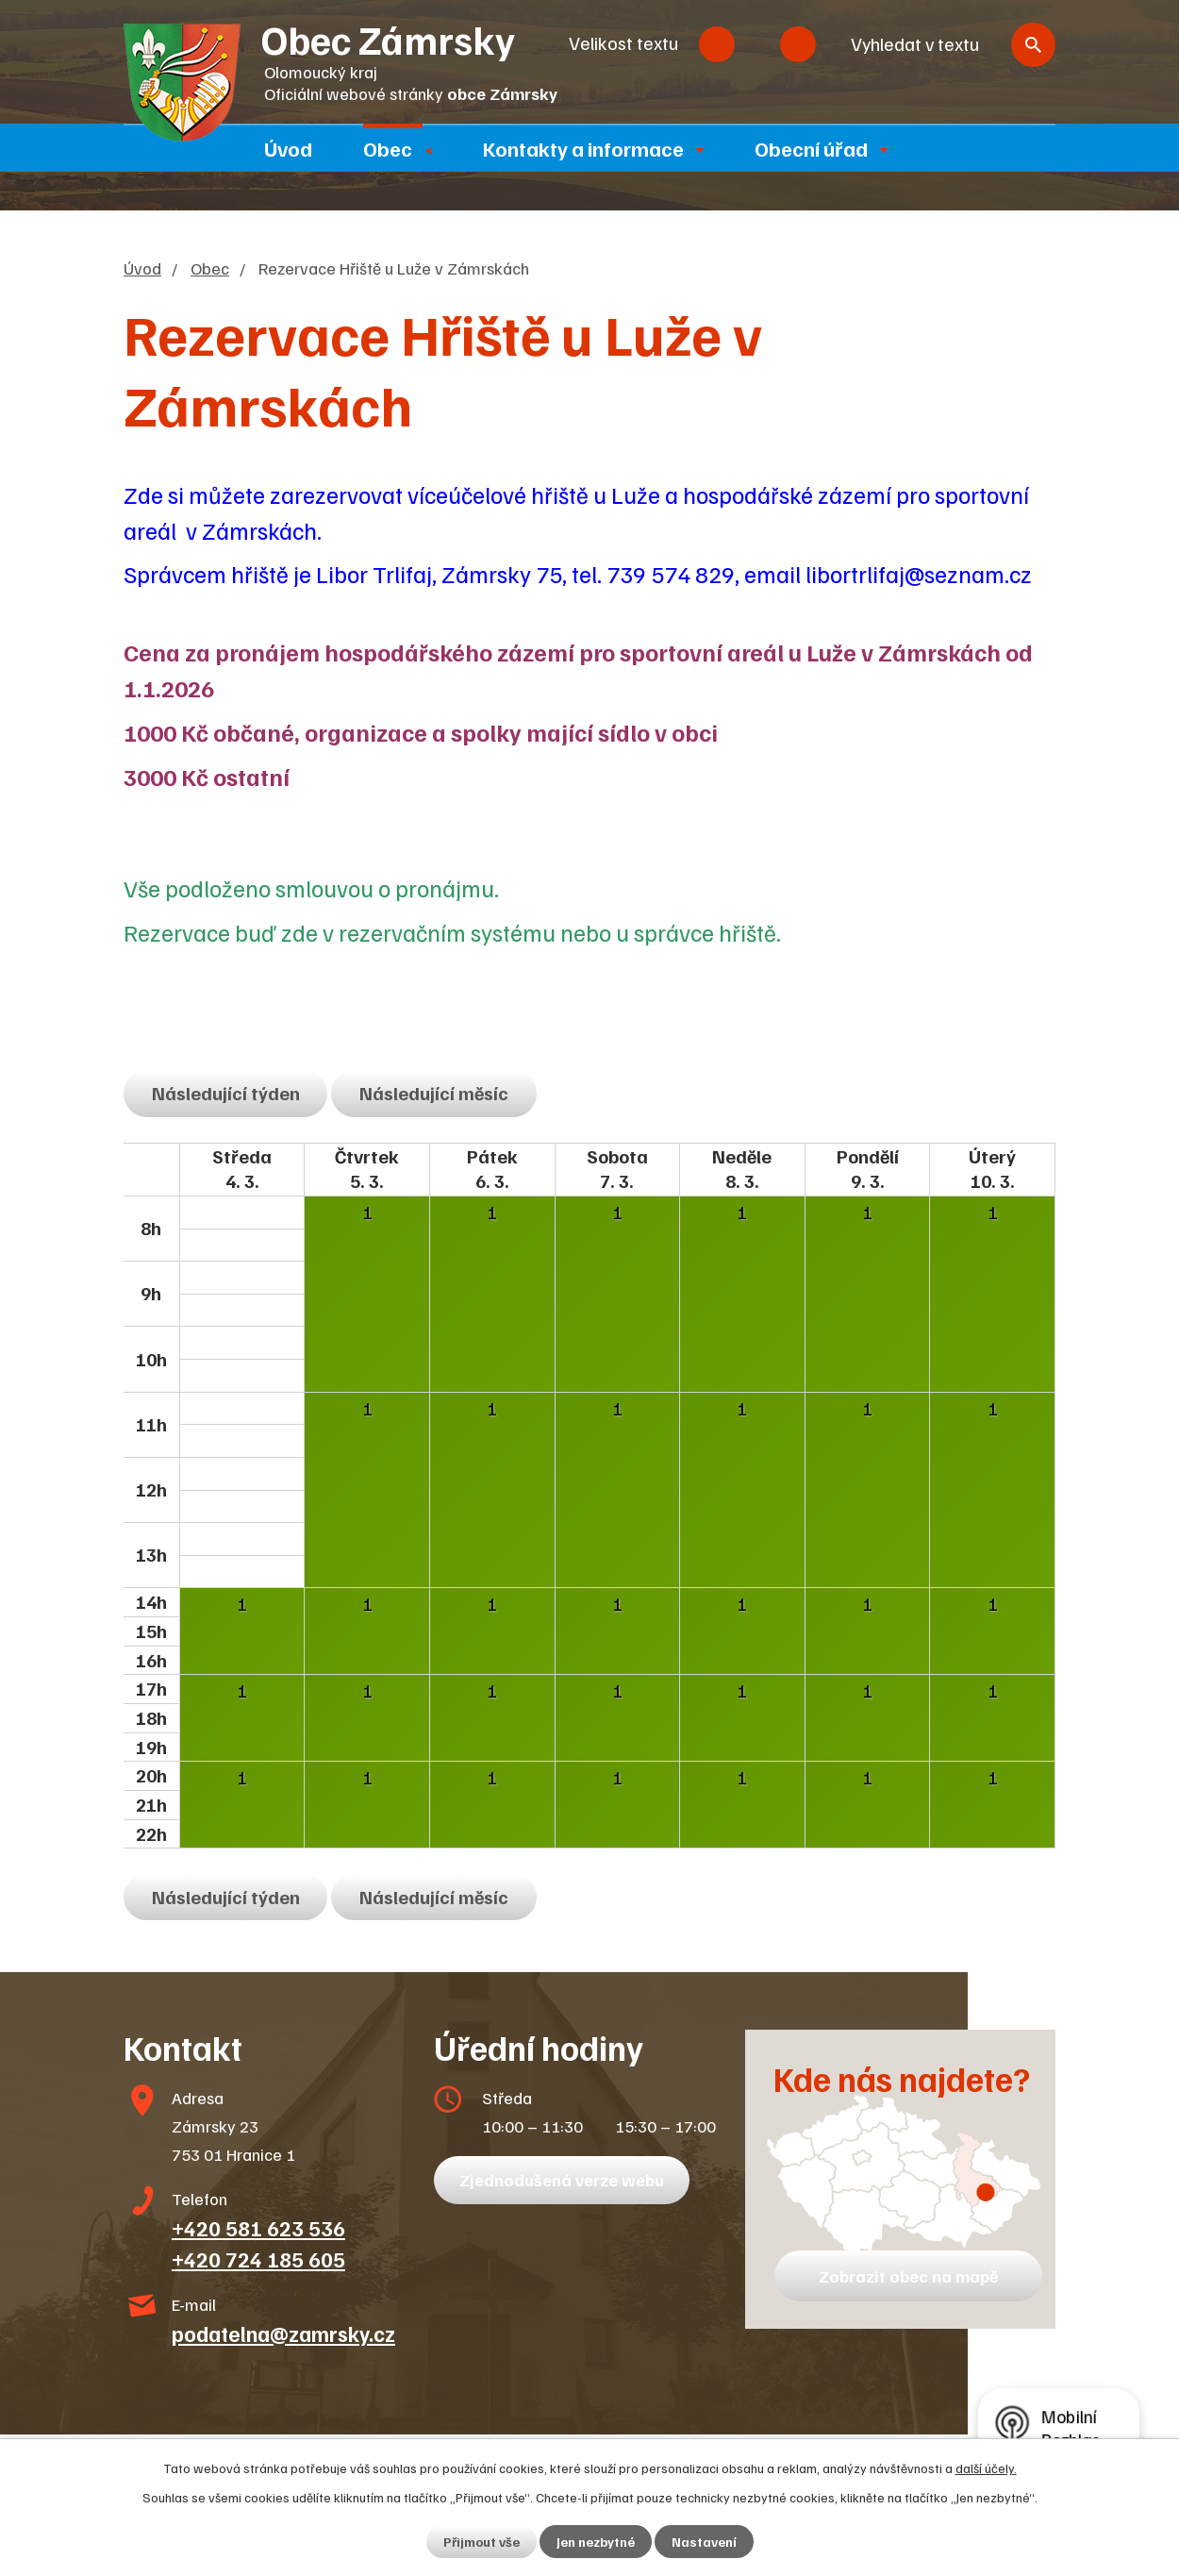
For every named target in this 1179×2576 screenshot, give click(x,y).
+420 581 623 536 (258, 2228)
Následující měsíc (433, 1092)
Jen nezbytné (595, 2542)
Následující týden (226, 1092)
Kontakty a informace (583, 148)
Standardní (757, 44)
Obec (387, 148)
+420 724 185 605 (258, 2259)
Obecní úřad (811, 148)
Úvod (288, 148)
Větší (798, 44)
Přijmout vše (481, 2542)
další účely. (986, 2468)
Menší (717, 44)
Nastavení (704, 2542)
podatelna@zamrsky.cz (283, 2333)
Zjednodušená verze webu (561, 2179)
